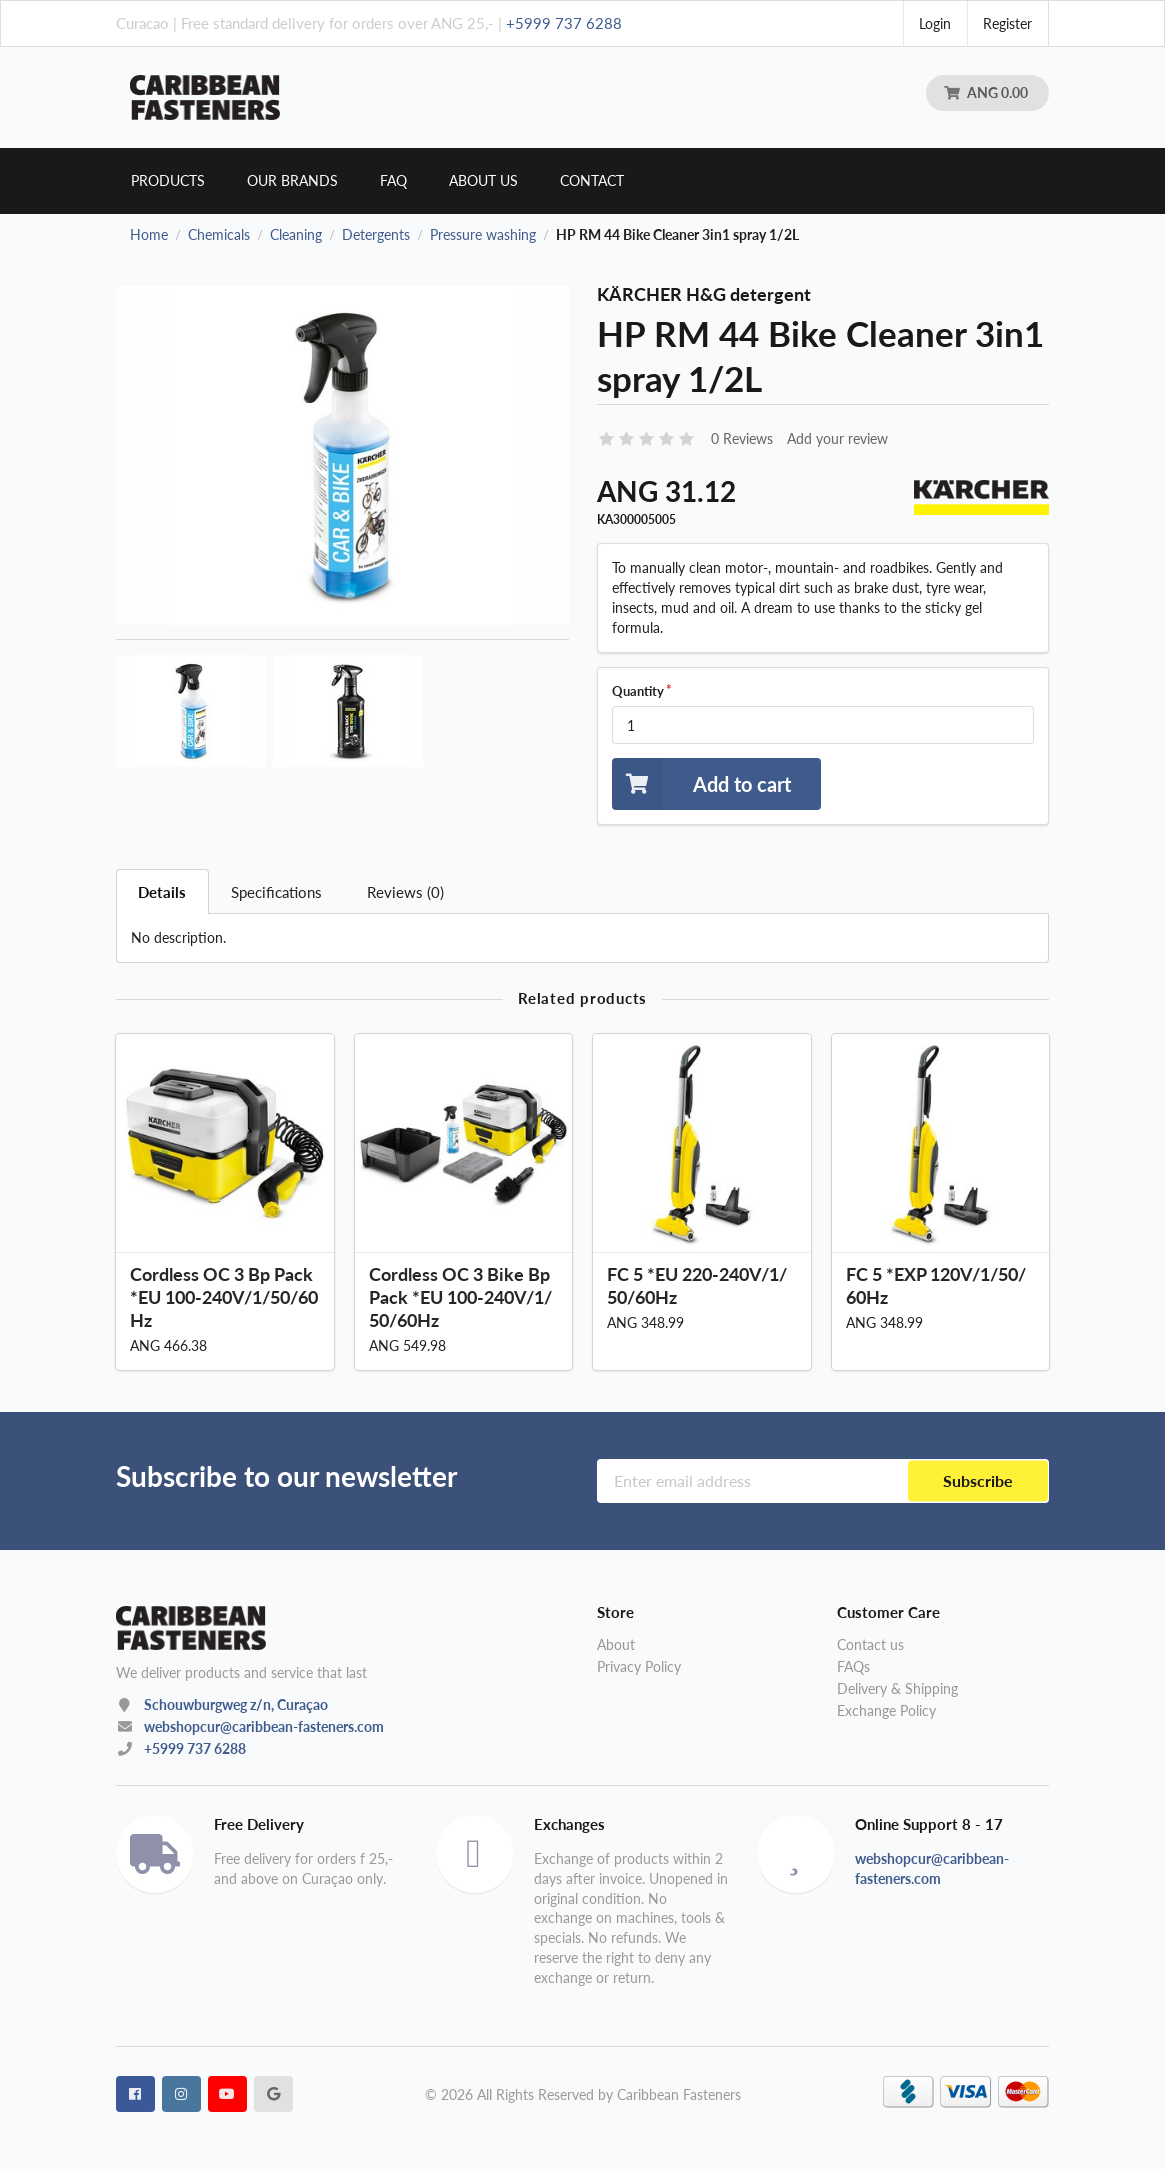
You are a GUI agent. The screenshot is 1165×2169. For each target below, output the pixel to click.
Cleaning (296, 235)
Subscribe (978, 1480)
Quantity (638, 691)
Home (149, 235)
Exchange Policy (886, 1710)
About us (483, 180)
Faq (393, 180)
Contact (592, 180)
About (616, 1645)
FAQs (853, 1666)
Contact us (870, 1645)
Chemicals (219, 235)
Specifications (276, 892)
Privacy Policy (639, 1666)
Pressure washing (483, 235)
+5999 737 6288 (564, 23)
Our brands (292, 180)
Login (935, 23)
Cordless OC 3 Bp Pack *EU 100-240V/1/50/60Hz (224, 1297)
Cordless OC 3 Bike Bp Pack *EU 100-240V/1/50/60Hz (460, 1297)
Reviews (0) (405, 892)
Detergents (376, 235)
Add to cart (701, 783)
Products (168, 180)
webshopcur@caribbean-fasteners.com (264, 1726)
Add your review (837, 438)
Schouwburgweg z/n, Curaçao (236, 1704)
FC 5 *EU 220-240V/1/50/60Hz (697, 1285)
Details (162, 892)
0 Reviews (742, 438)
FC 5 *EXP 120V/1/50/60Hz (936, 1285)
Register (1007, 23)
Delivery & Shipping (897, 1688)
